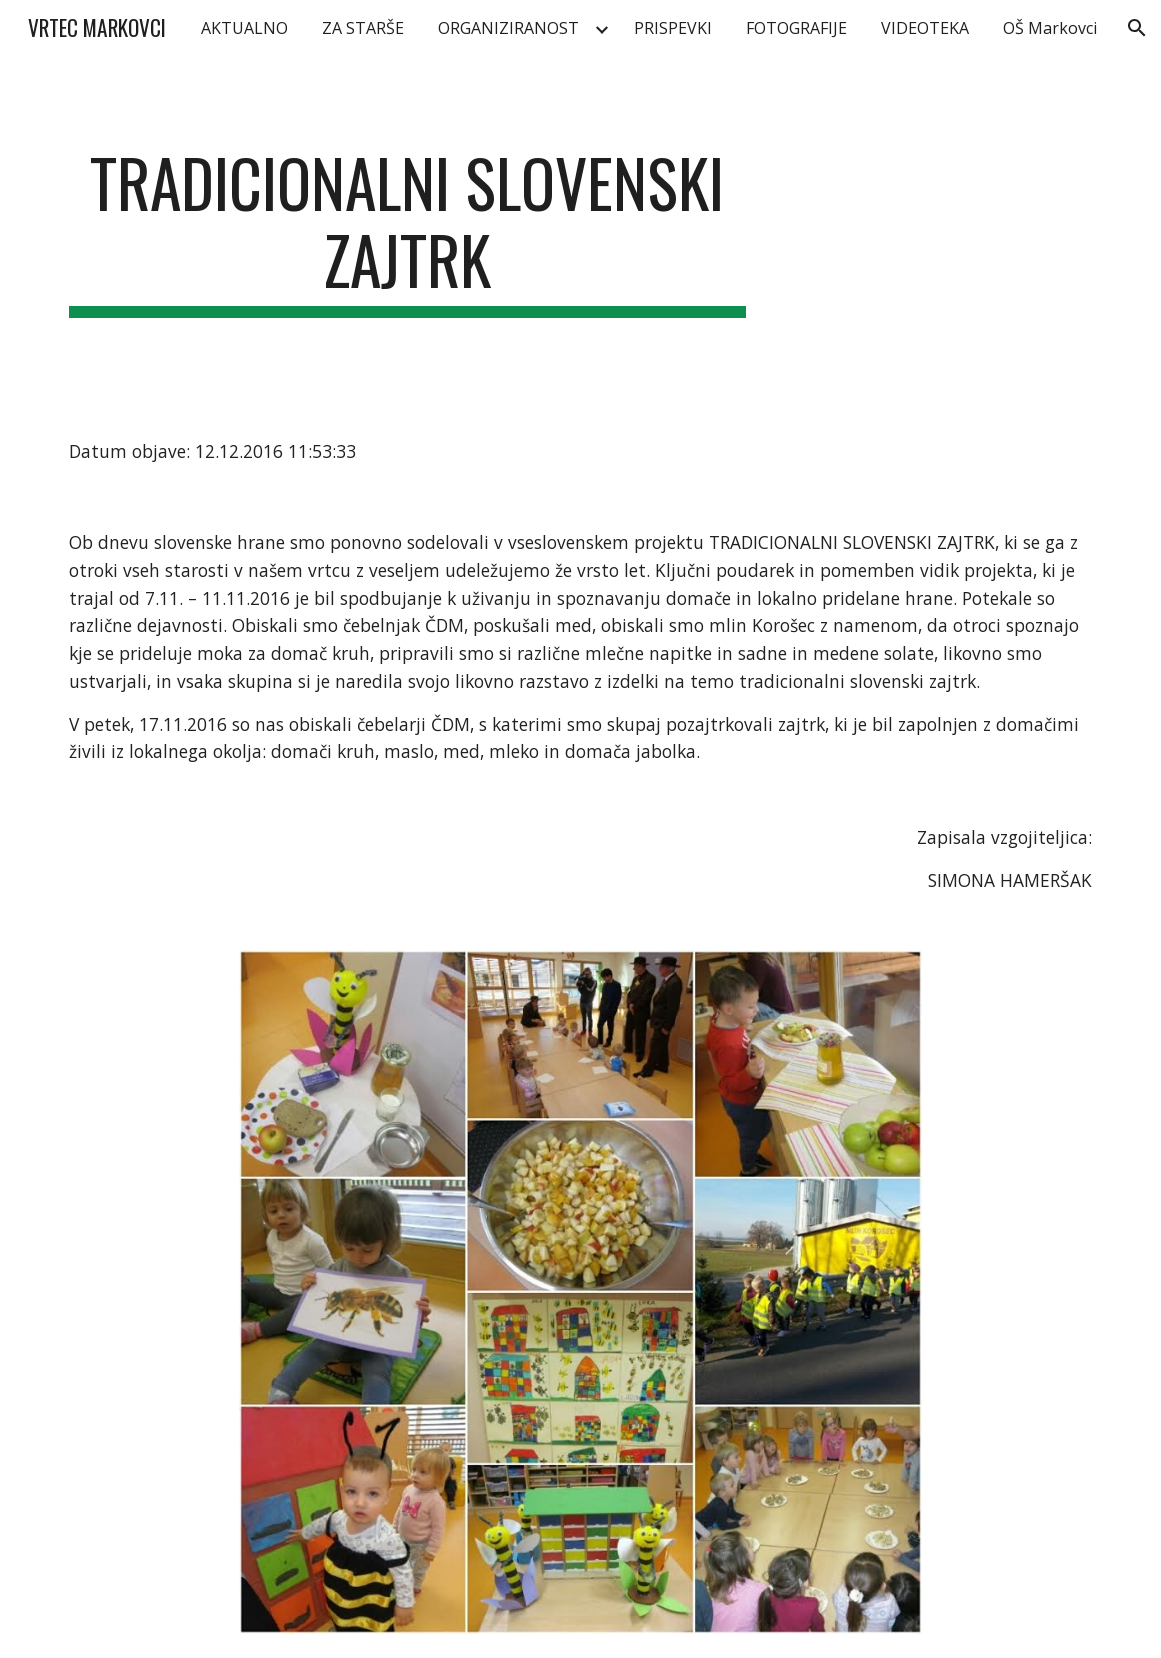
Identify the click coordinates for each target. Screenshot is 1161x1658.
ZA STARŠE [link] (363, 28)
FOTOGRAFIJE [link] (796, 28)
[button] (1137, 28)
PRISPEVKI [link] (673, 28)
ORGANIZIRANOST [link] (508, 28)
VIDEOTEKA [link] (925, 28)
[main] (407, 231)
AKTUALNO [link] (244, 28)
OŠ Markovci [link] (1050, 28)
